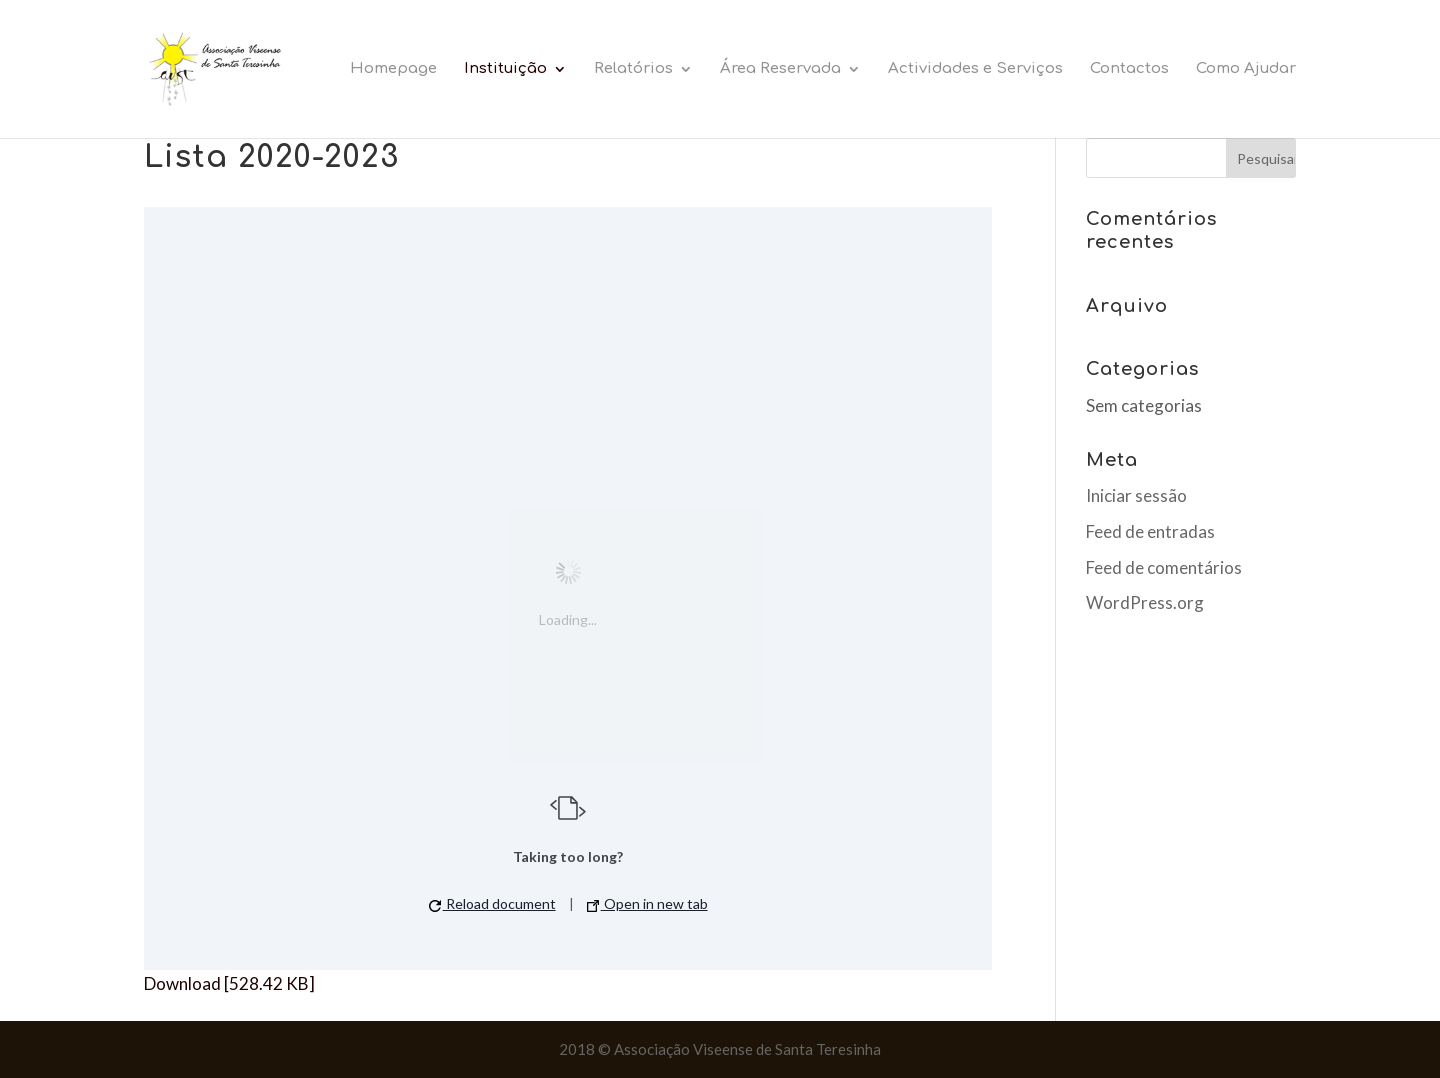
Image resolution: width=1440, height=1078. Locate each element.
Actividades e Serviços (975, 69)
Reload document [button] (492, 903)
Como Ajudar (1246, 69)
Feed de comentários (1164, 567)
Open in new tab (647, 903)
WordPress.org (1145, 602)
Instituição (505, 69)
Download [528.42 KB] (229, 983)
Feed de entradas (1150, 531)
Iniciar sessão (1136, 495)
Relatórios (633, 69)
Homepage (393, 69)
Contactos (1129, 69)
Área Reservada (780, 69)
